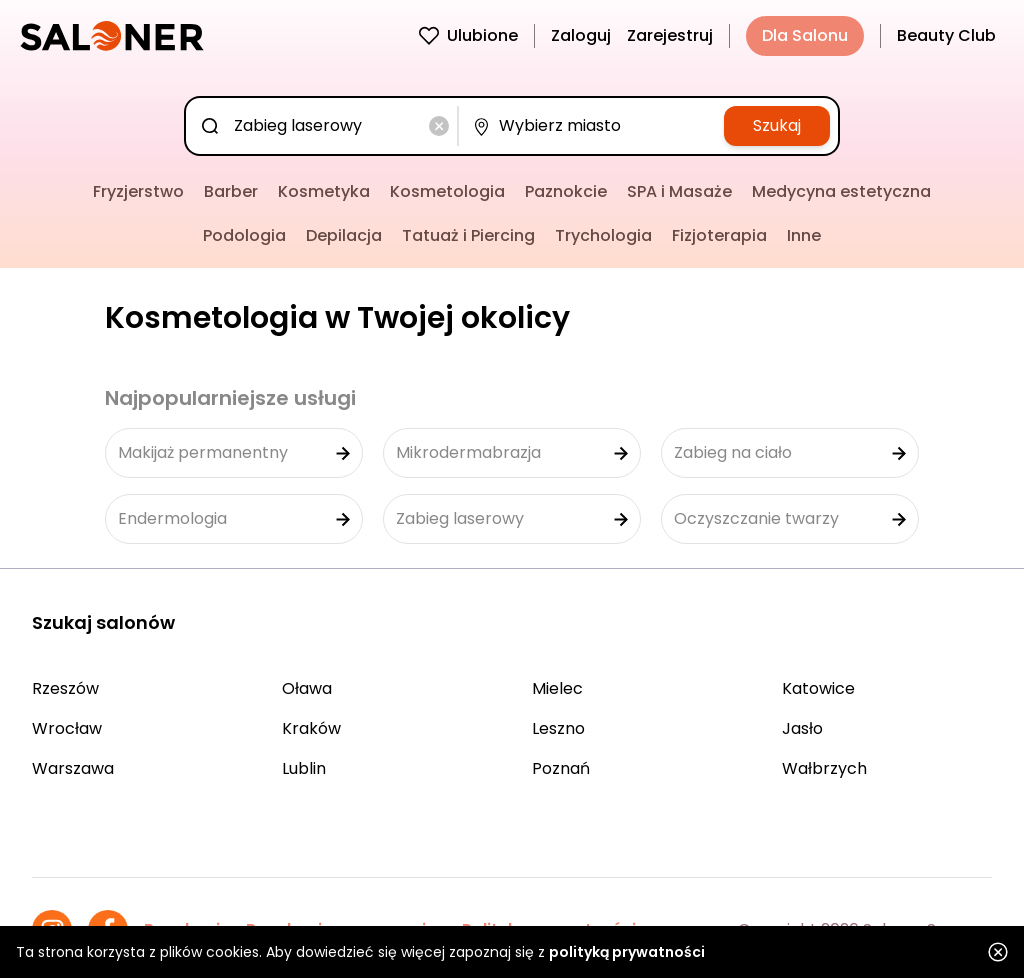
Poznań (561, 768)
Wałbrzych (824, 768)
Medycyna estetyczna (841, 191)
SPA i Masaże (679, 191)
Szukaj (777, 125)
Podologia (244, 235)
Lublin (304, 768)
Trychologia (603, 235)
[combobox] (325, 126)
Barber (231, 191)
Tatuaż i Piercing (468, 235)
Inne (804, 235)
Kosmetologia (447, 191)
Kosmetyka (324, 191)
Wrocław (67, 728)
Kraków (311, 728)
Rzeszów (65, 688)
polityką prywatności (627, 952)
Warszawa (73, 768)
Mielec (557, 688)
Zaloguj (581, 35)
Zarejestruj (670, 35)
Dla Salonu (805, 35)
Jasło (802, 728)
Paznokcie (566, 191)
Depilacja (344, 235)
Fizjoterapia (719, 235)
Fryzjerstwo (138, 191)
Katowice (818, 688)
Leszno (558, 728)
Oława (307, 688)
